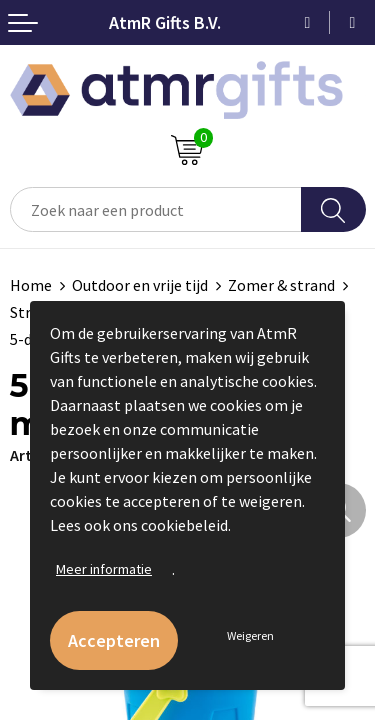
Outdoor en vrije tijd (140, 285)
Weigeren (250, 635)
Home (31, 285)
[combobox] (156, 209)
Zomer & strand (281, 285)
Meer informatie (104, 569)
